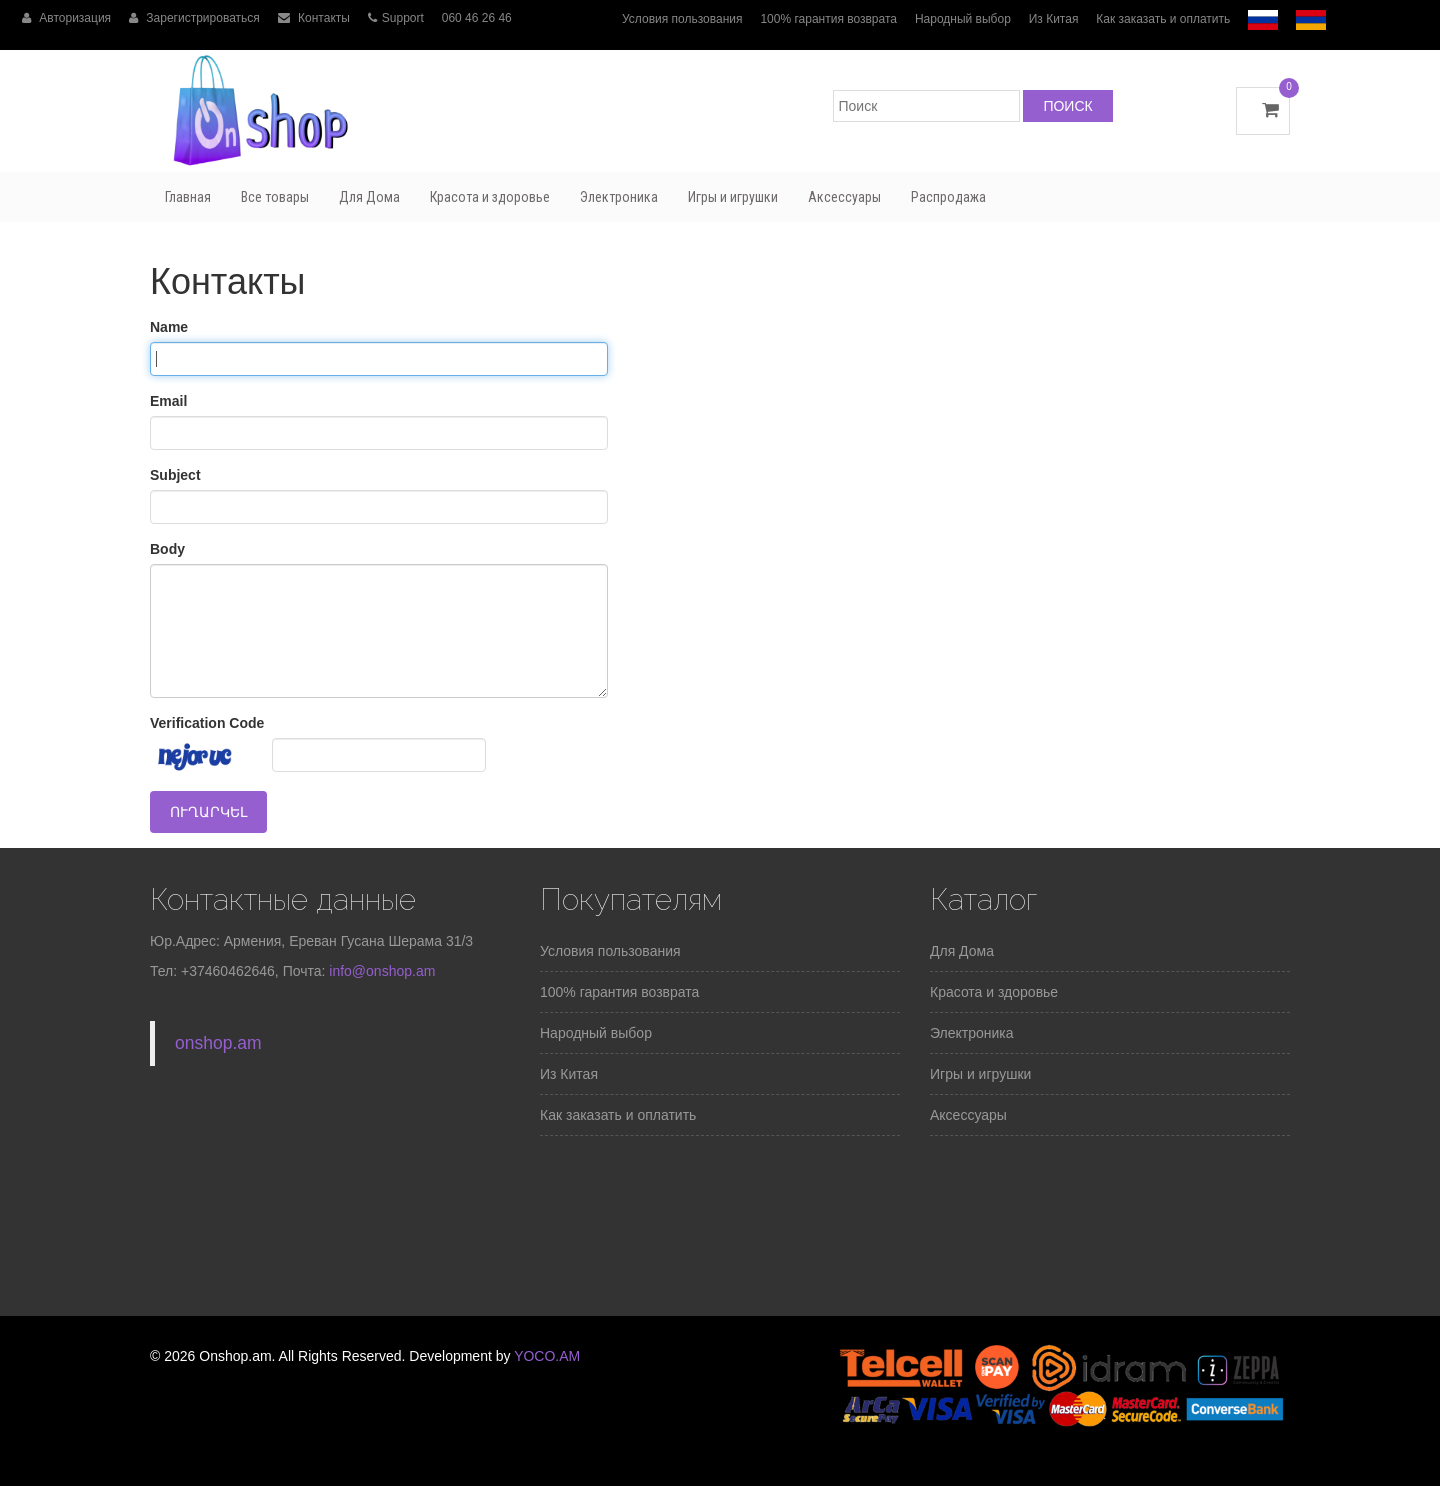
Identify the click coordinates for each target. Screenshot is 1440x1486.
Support (396, 18)
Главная (188, 197)
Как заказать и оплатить (1163, 19)
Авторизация (66, 18)
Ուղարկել (208, 812)
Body (167, 549)
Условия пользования (682, 19)
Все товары (275, 197)
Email (168, 401)
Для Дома (369, 197)
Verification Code (207, 723)
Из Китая (1054, 19)
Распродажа (948, 197)
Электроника (619, 197)
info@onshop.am (380, 971)
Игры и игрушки (733, 197)
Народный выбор (963, 19)
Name (169, 327)
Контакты (314, 18)
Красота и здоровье (490, 197)
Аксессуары (844, 197)
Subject (175, 475)
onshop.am (218, 1043)
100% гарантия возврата (828, 19)
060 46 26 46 (477, 18)
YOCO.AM (547, 1356)
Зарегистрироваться (194, 18)
